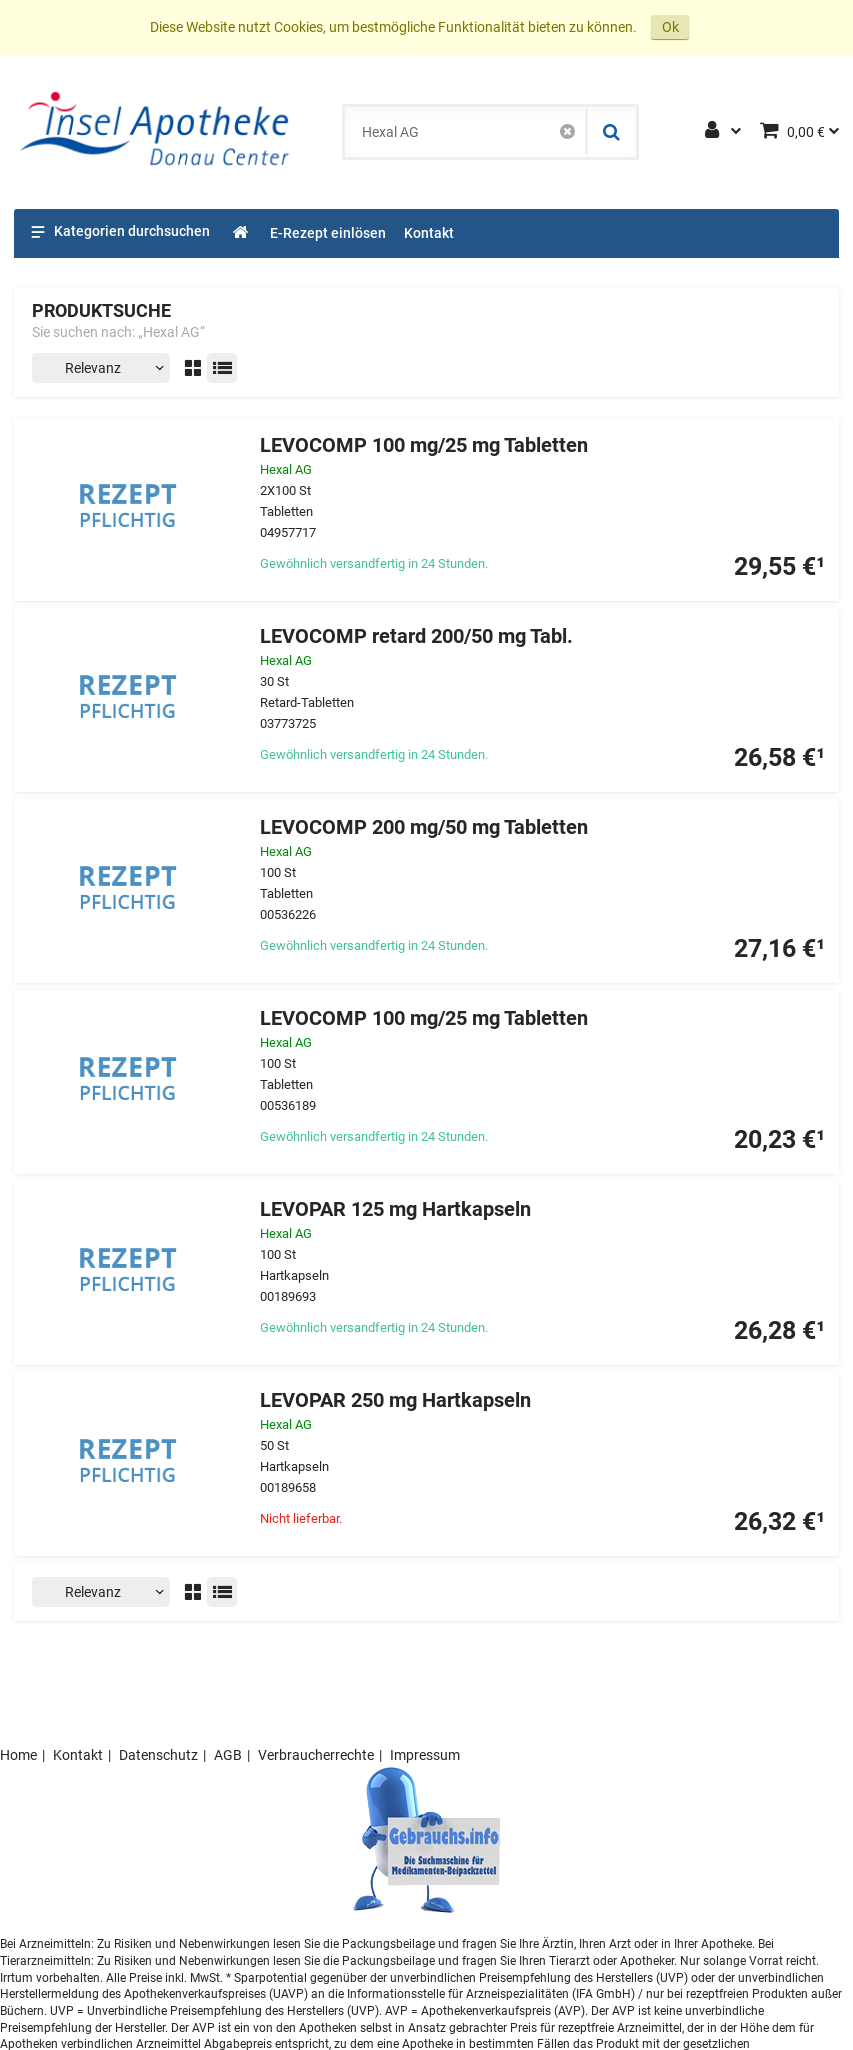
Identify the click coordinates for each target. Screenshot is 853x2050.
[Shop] (241, 233)
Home (18, 1755)
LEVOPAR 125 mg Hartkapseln (395, 1209)
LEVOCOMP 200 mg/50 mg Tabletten (424, 827)
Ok (670, 27)
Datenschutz (158, 1755)
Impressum (425, 1755)
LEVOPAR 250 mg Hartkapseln (395, 1400)
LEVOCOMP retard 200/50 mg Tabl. (416, 636)
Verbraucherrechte (316, 1755)
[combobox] (465, 132)
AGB (228, 1755)
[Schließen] (567, 132)
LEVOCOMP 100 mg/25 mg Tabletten (424, 445)
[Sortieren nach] (101, 368)
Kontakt (78, 1755)
